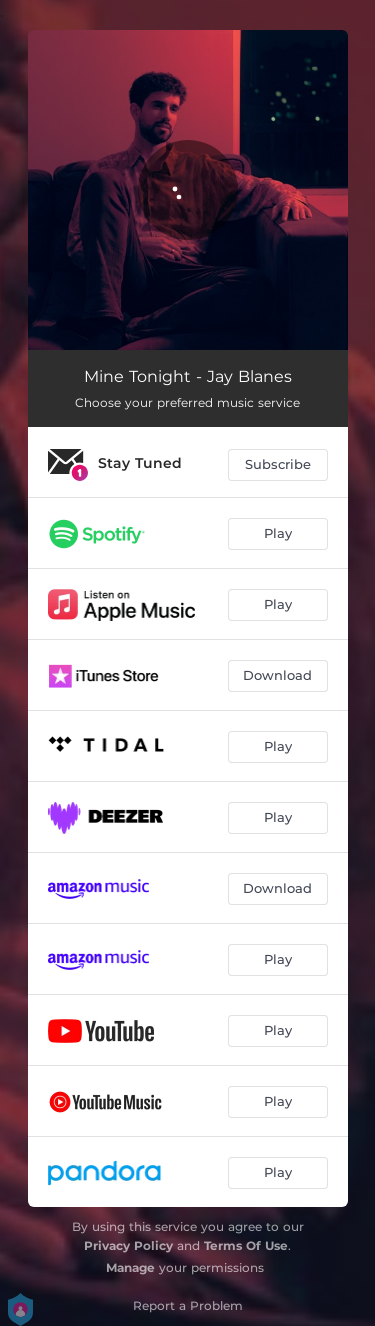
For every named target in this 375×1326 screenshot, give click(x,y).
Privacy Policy (128, 1245)
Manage (130, 1267)
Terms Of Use (246, 1245)
